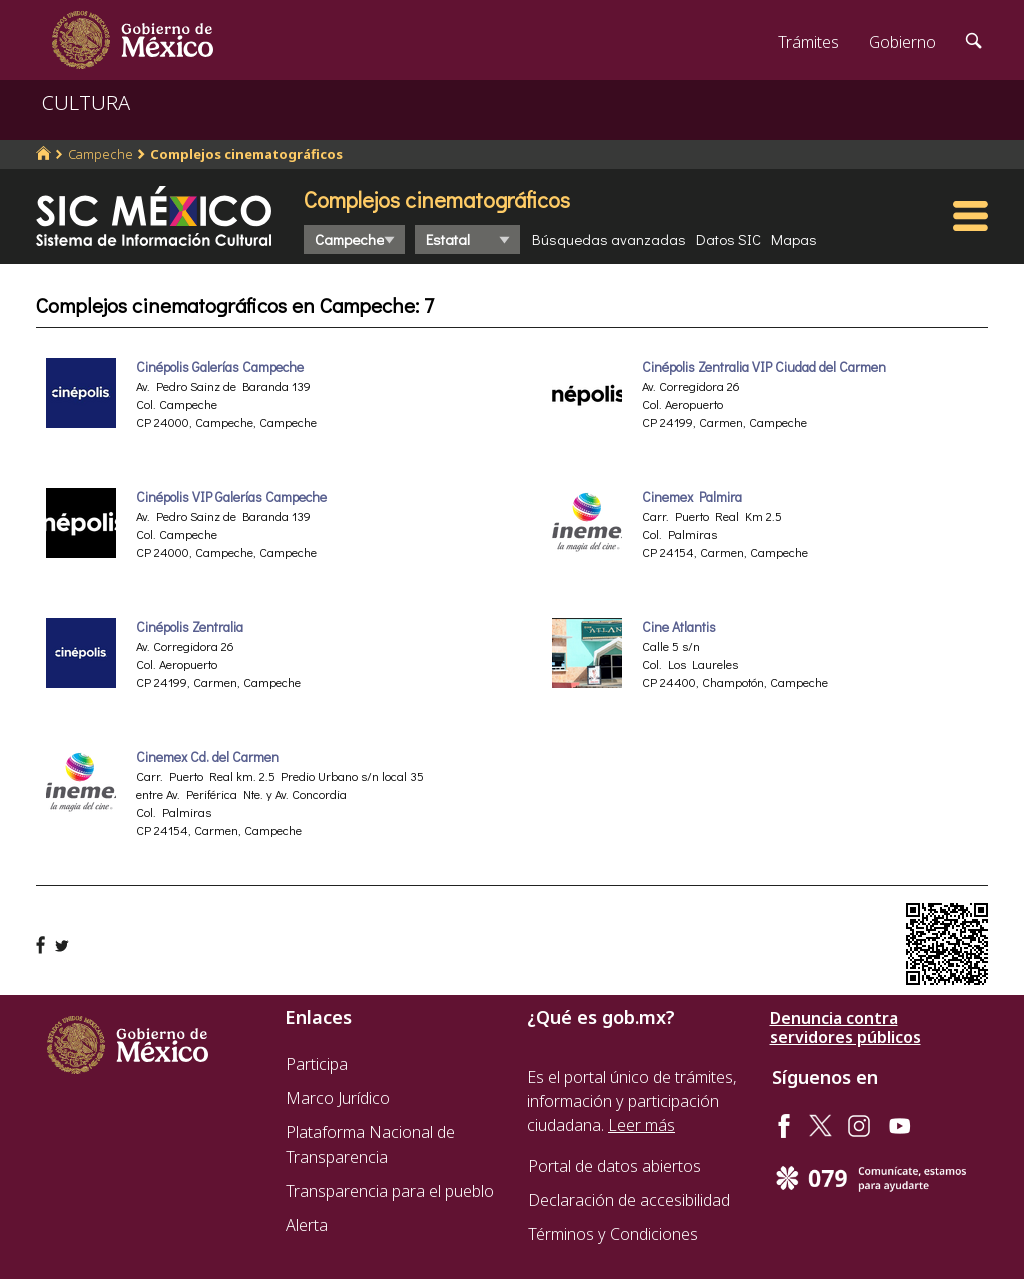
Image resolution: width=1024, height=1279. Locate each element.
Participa (317, 1064)
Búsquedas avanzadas (609, 239)
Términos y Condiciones (613, 1234)
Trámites (808, 42)
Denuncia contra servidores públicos (845, 1028)
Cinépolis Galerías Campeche (220, 367)
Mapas (794, 239)
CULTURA (86, 102)
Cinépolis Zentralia (189, 627)
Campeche (100, 154)
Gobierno (902, 42)
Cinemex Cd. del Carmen (207, 757)
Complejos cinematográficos (246, 154)
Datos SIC (728, 239)
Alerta (307, 1225)
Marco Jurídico (338, 1098)
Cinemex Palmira (692, 497)
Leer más (641, 1125)
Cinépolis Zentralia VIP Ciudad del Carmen (764, 367)
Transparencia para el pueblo (390, 1191)
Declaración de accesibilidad (629, 1200)
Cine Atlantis (679, 627)
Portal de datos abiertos (614, 1166)
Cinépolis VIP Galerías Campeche (231, 497)
